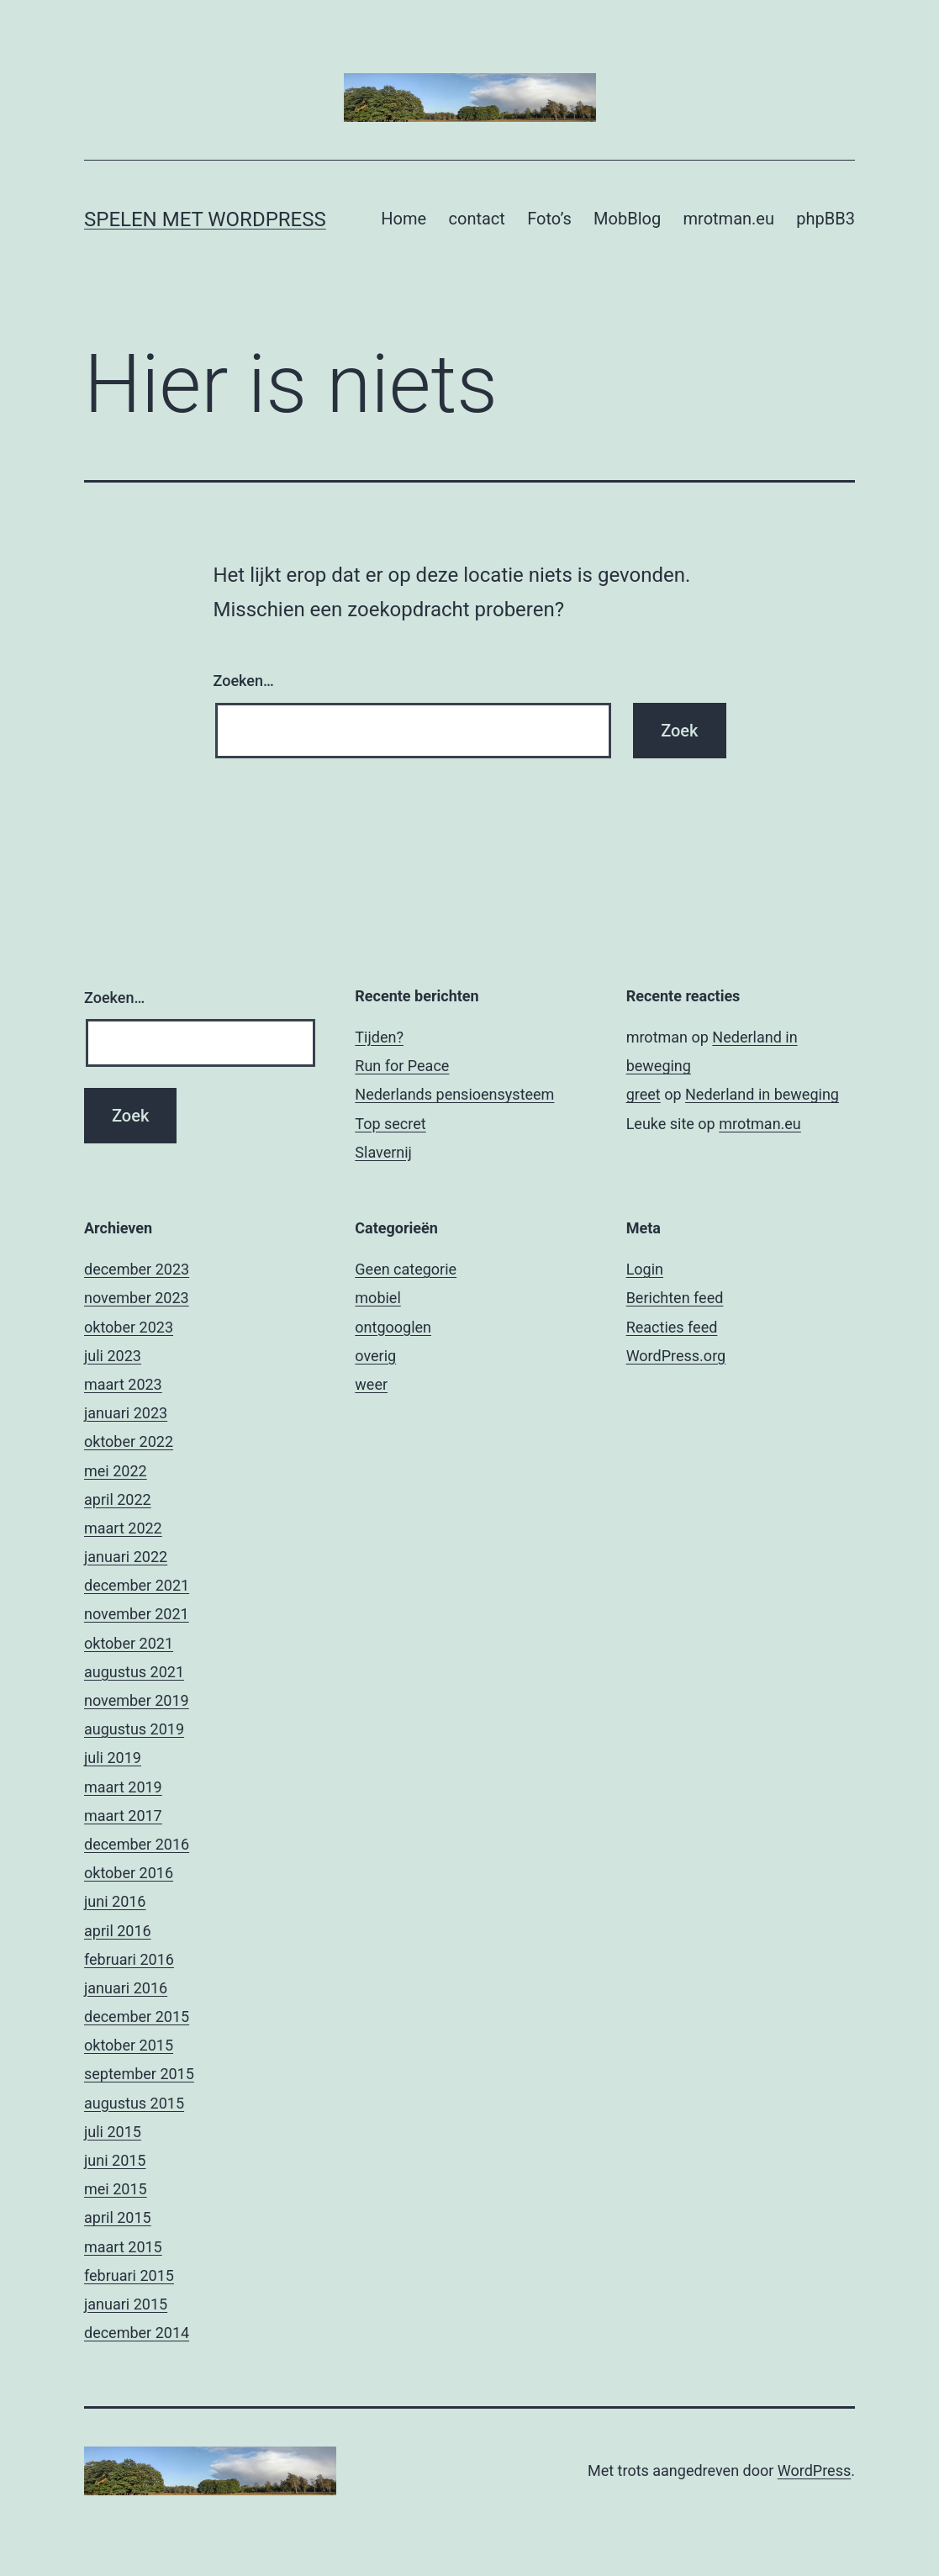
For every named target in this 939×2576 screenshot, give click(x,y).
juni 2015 (114, 2160)
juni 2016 (114, 1901)
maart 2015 (123, 2247)
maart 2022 (123, 1528)
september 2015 (139, 2073)
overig (375, 1356)
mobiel (377, 1297)
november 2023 (136, 1297)
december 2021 (136, 1585)
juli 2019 (112, 1757)
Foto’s (549, 219)
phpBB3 (825, 219)
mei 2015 (115, 2189)
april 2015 (117, 2217)
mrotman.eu (728, 219)
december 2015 (136, 2016)
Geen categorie (405, 1269)
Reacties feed (672, 1327)
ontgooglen (393, 1327)
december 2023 (136, 1269)
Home (403, 219)
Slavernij (383, 1152)
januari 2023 (125, 1413)
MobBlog (627, 219)
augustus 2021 (134, 1672)
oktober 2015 (128, 2045)
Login (644, 1269)
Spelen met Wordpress (205, 219)
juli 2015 (112, 2132)
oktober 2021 (128, 1643)
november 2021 (136, 1614)
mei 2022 (115, 1471)
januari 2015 (125, 2304)
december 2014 (136, 2332)
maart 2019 (123, 1787)
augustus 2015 (134, 2103)
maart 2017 (123, 1815)
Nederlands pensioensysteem (454, 1094)
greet (643, 1094)
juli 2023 (112, 1356)
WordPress (814, 2470)
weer (371, 1384)
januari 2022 (125, 1556)
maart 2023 (123, 1384)
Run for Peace (402, 1065)
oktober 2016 (128, 1873)
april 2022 (117, 1499)
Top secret (390, 1123)
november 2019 (136, 1700)
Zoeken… (244, 680)
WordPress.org (676, 1356)
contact (477, 219)
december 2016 (136, 1844)
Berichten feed (675, 1297)
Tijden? (379, 1037)
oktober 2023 (128, 1327)
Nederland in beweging (762, 1094)
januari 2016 (125, 1988)
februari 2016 (129, 1959)
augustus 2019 (134, 1729)
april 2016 (117, 1931)
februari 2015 (129, 2275)
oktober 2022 (128, 1441)
